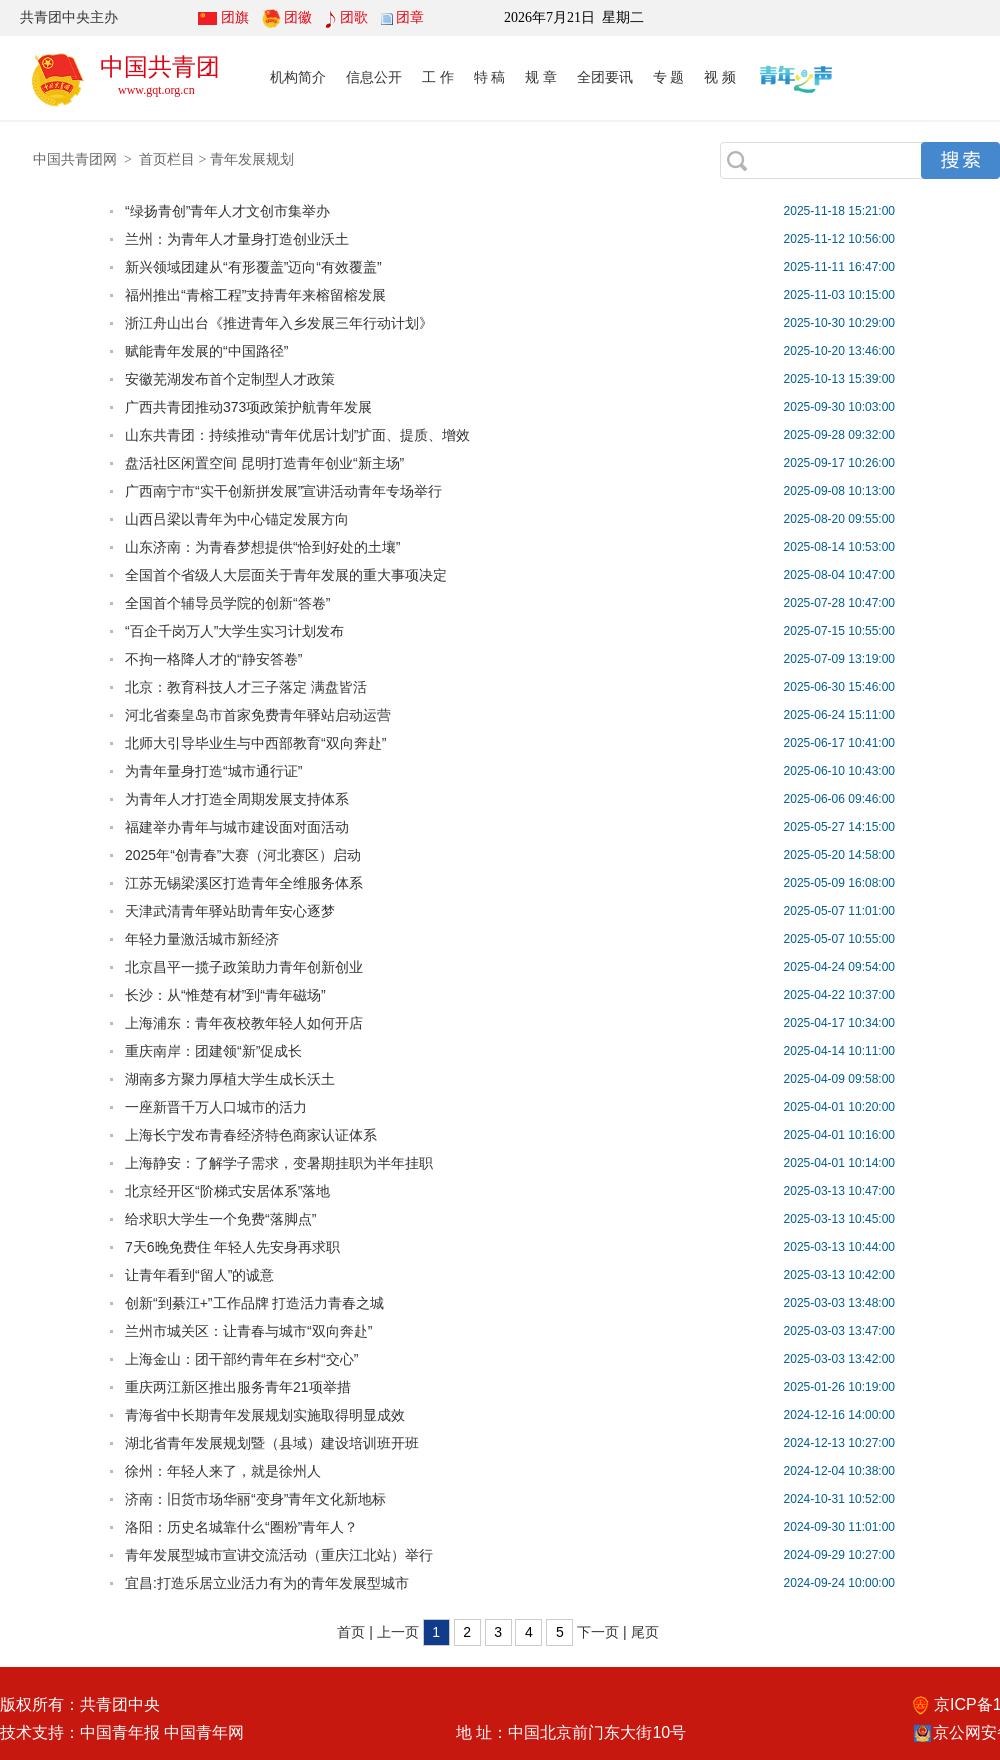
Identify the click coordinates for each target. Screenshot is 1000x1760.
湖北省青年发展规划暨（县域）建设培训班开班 (272, 1443)
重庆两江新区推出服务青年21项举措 (238, 1387)
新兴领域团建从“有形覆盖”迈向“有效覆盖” (253, 267)
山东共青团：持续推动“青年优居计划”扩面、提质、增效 (297, 435)
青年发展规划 (252, 159)
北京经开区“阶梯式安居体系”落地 (227, 1191)
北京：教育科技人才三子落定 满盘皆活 (246, 687)
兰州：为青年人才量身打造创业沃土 (237, 239)
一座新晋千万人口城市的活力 (216, 1107)
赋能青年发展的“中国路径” (206, 351)
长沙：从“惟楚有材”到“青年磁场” (225, 995)
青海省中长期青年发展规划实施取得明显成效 (265, 1415)
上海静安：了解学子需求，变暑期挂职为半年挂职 (279, 1163)
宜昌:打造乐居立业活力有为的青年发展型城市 (267, 1583)
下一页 (598, 1632)
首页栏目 (167, 159)
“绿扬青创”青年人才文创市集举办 (227, 211)
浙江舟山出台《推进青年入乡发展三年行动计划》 (279, 323)
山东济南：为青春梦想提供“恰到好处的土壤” (262, 547)
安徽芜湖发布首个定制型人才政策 (230, 379)
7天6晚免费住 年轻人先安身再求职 (232, 1247)
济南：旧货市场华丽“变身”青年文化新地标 (255, 1499)
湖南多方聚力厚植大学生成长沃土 (230, 1079)
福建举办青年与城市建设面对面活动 (237, 827)
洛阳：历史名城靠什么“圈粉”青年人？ (241, 1527)
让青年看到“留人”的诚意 (199, 1275)
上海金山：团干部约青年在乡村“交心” (241, 1359)
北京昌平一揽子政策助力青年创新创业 (244, 967)
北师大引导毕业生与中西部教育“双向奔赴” (255, 743)
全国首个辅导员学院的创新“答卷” (227, 603)
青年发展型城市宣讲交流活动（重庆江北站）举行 (279, 1555)
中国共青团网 (75, 159)
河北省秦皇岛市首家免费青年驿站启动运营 (258, 715)
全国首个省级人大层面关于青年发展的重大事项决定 (286, 575)
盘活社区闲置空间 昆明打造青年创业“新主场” (264, 463)
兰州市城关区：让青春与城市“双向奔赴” (248, 1331)
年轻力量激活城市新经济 (202, 939)
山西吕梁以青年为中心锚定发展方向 (237, 519)
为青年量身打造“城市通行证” (213, 771)
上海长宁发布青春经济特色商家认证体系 (251, 1135)
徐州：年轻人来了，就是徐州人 (223, 1471)
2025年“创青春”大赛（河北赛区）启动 (243, 855)
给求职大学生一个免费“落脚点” (220, 1219)
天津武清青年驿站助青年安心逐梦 (230, 911)
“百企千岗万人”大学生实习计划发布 (234, 631)
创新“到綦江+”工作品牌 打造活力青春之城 (254, 1303)
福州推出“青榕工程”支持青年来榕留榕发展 (255, 295)
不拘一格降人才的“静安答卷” (213, 659)
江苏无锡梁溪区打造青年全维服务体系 (244, 883)
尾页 (645, 1632)
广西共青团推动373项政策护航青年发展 (248, 407)
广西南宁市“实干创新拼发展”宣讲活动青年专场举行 (283, 491)
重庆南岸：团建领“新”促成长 (213, 1051)
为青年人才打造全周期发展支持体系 (237, 799)
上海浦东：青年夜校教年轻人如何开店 (244, 1023)
